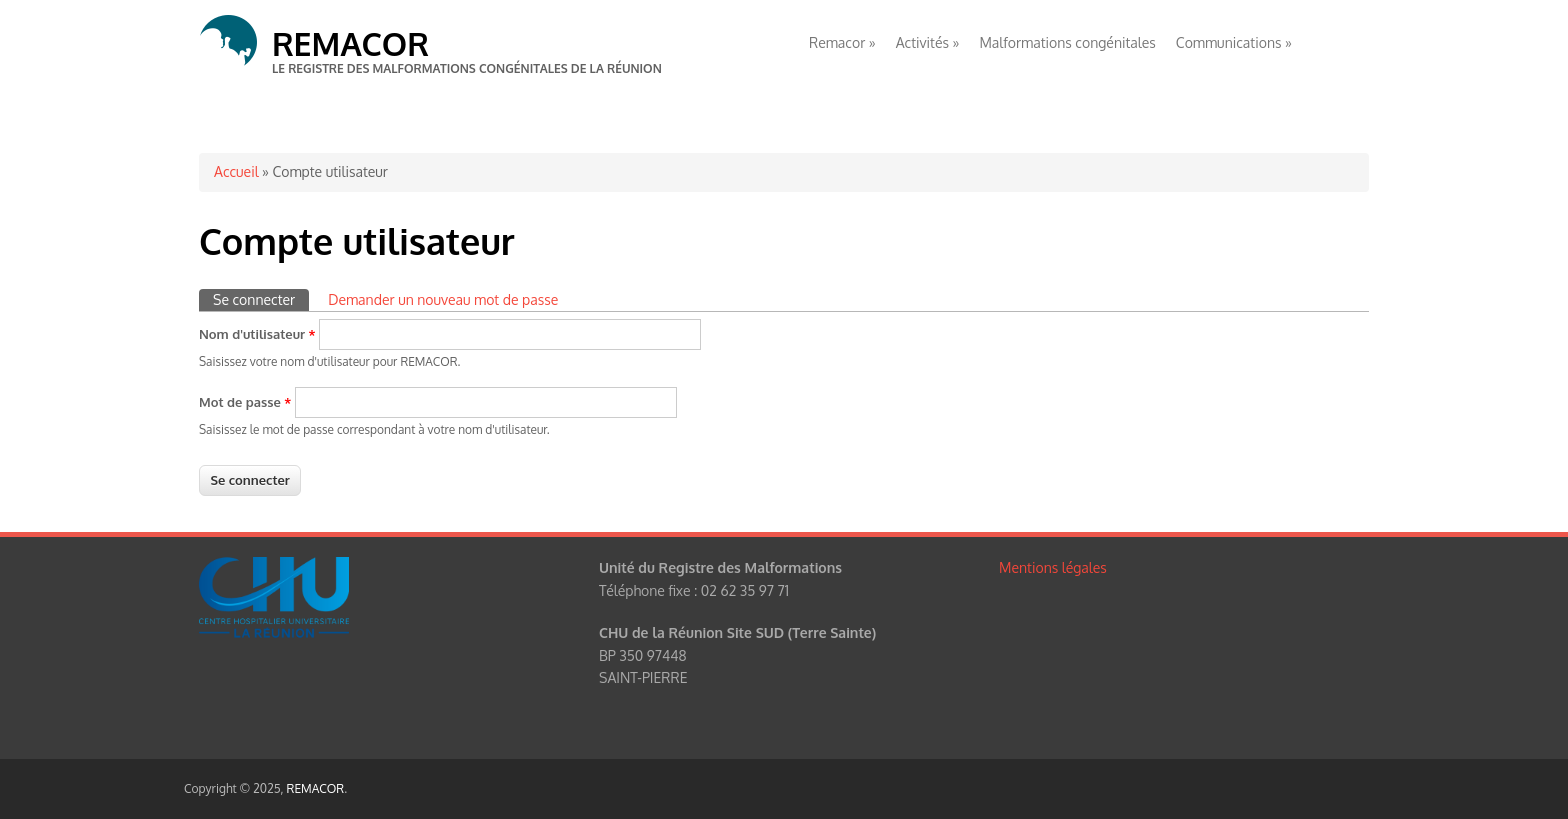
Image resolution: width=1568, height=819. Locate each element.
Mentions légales (1053, 567)
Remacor (842, 42)
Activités (928, 42)
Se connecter (261, 298)
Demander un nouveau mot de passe (443, 299)
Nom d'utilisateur (257, 334)
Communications (1234, 42)
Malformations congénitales (1067, 42)
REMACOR (350, 43)
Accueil (236, 171)
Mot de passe (245, 402)
